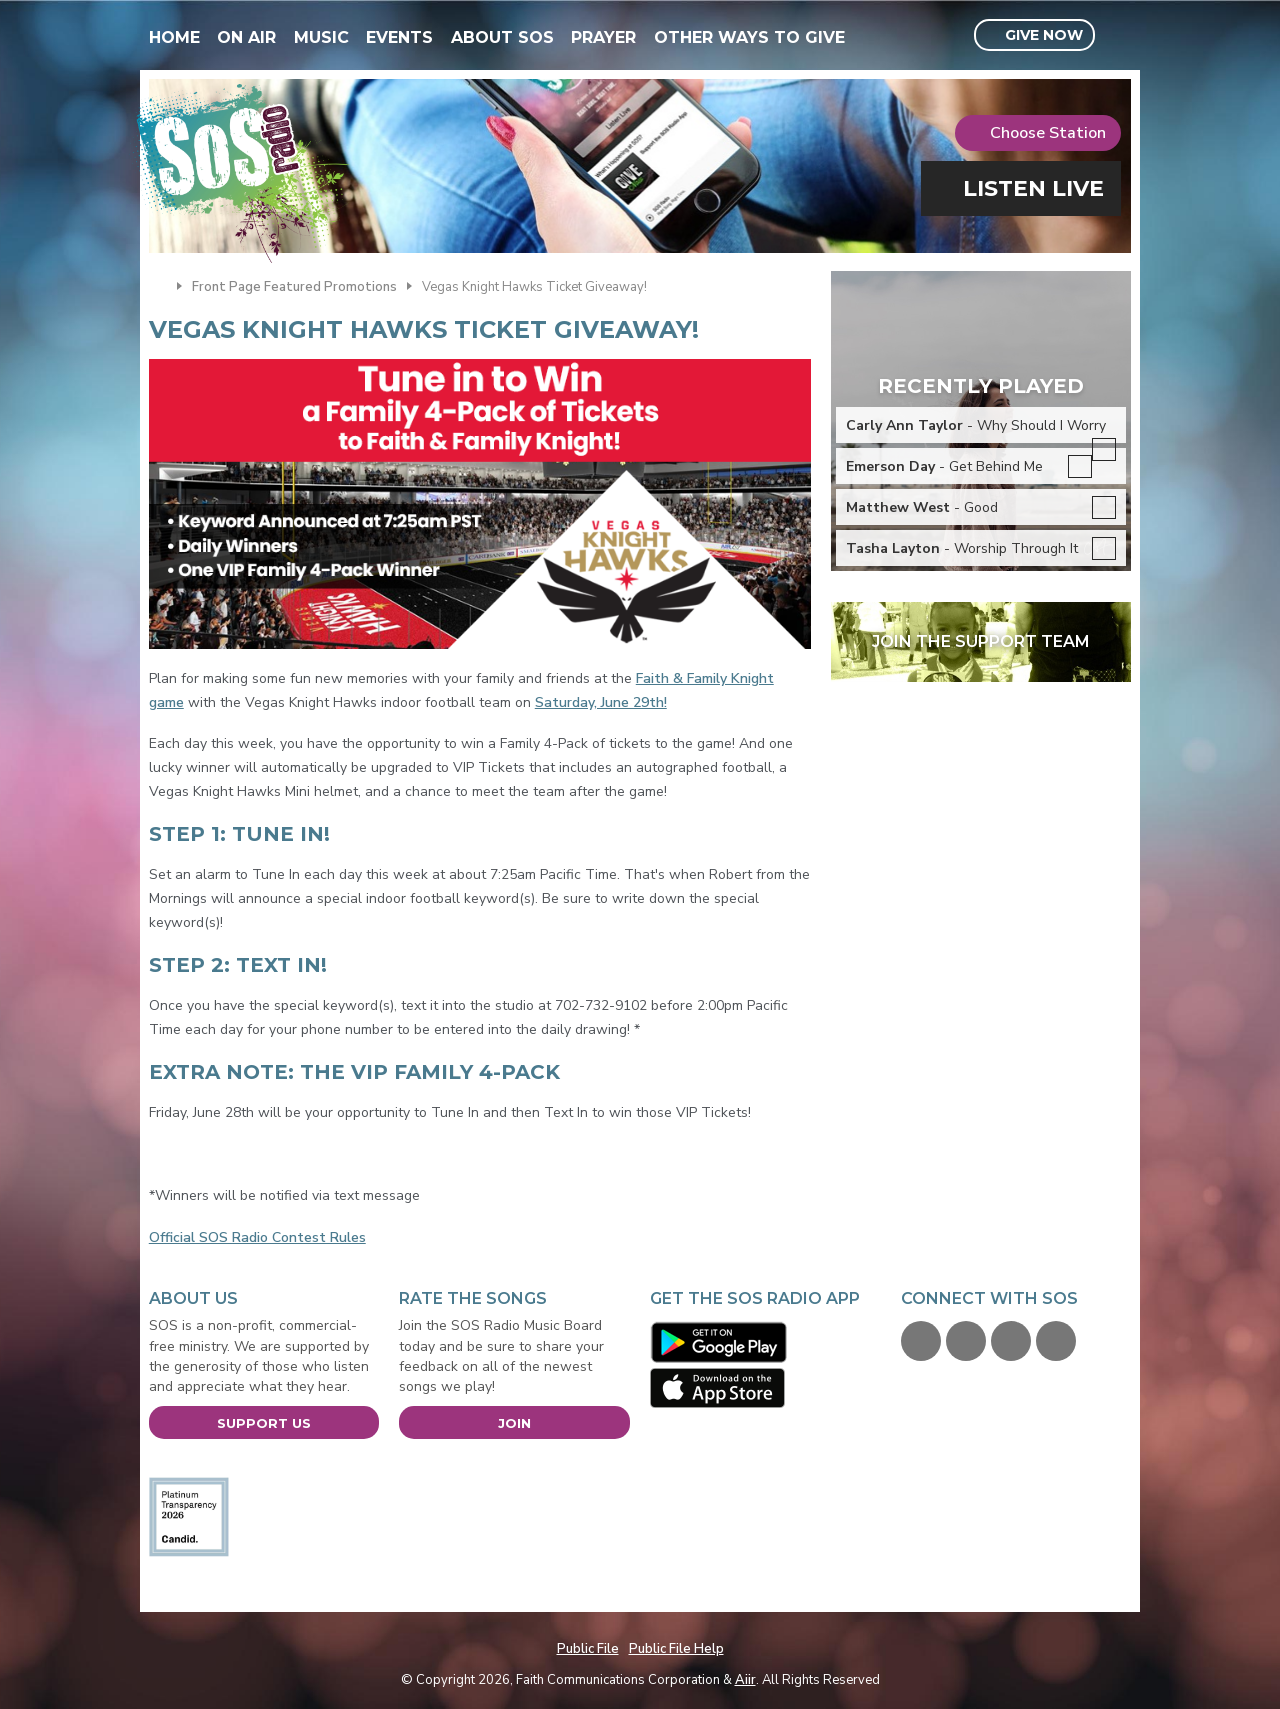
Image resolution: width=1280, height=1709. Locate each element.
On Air (246, 37)
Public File (588, 1649)
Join (514, 1423)
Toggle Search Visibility (1118, 36)
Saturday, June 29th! (601, 702)
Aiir (745, 1680)
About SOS (502, 37)
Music (321, 37)
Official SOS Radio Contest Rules (257, 1237)
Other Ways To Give (749, 37)
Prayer (603, 37)
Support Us (264, 1423)
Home (174, 37)
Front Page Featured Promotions (294, 287)
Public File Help (676, 1649)
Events (399, 37)
